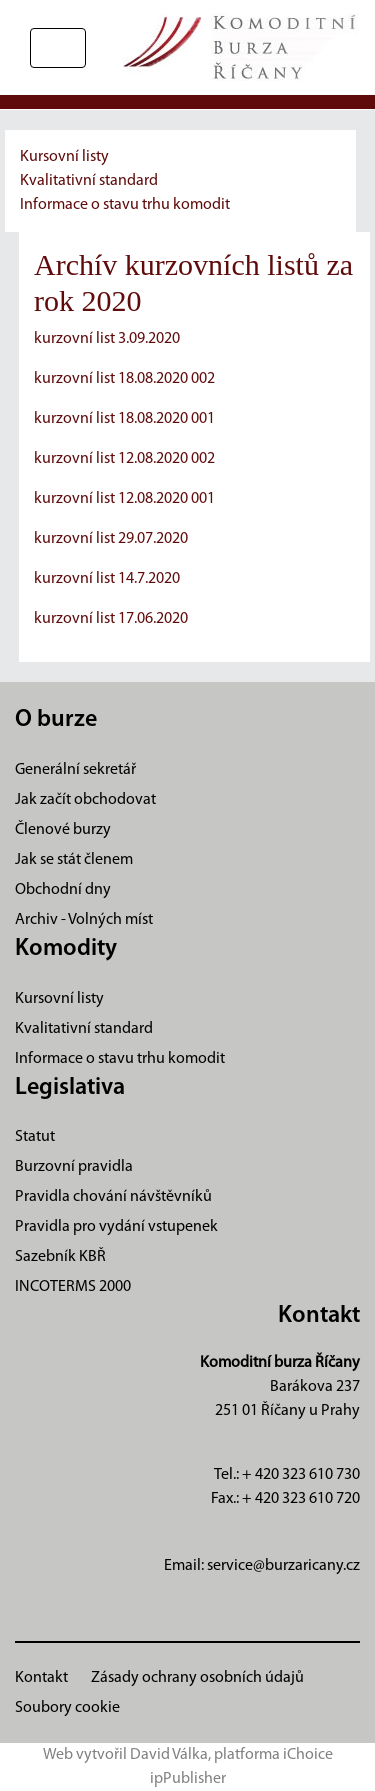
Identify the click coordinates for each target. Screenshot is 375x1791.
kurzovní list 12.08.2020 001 (124, 499)
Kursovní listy (64, 157)
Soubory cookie (67, 1708)
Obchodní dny (63, 890)
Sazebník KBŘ (60, 1257)
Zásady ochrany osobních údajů (197, 1678)
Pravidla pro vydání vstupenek (116, 1227)
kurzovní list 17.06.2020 (111, 619)
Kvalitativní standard (89, 181)
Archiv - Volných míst (84, 920)
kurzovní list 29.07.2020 (111, 539)
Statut (35, 1137)
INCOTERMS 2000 (73, 1287)
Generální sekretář (75, 770)
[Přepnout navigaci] (58, 48)
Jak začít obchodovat (85, 800)
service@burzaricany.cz (283, 1566)
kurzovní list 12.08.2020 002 (124, 459)
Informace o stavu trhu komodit (125, 205)
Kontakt (41, 1678)
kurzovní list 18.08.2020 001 (124, 419)
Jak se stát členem (74, 860)
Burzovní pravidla (74, 1167)
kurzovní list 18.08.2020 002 (124, 379)
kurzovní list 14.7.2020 (107, 579)
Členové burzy (63, 830)
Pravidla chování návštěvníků (113, 1197)
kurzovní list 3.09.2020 (107, 339)
